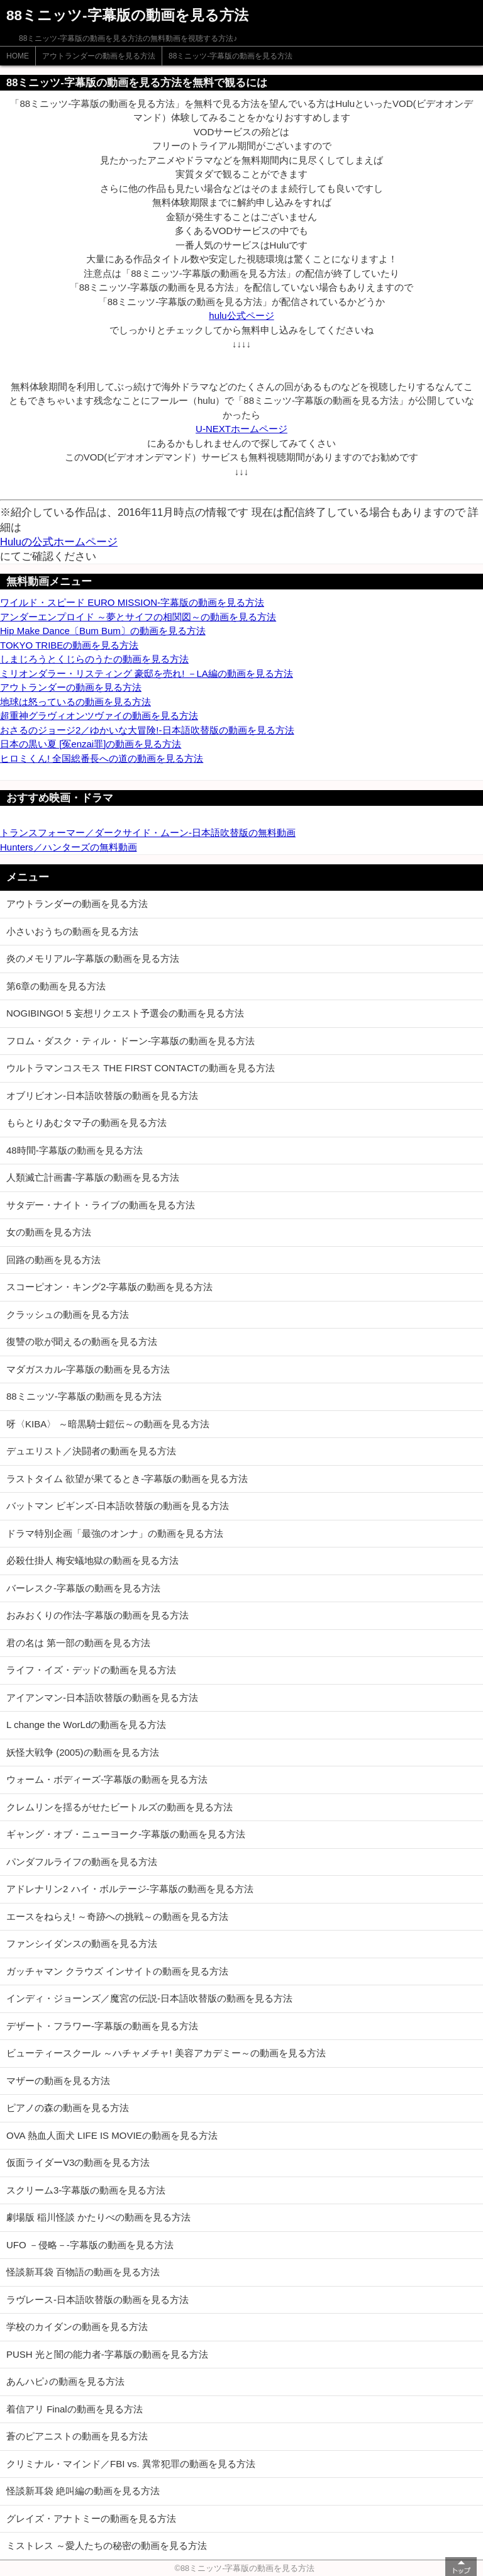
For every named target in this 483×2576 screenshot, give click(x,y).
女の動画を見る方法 (48, 1232)
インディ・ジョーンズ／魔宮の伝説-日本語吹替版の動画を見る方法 (149, 1998)
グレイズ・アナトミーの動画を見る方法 (91, 2518)
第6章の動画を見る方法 (56, 986)
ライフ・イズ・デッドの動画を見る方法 (91, 1669)
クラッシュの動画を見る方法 (67, 1314)
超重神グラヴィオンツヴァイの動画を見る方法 (99, 715)
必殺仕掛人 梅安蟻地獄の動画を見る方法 (92, 1560)
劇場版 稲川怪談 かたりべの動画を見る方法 (98, 2217)
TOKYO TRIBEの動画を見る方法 (69, 645)
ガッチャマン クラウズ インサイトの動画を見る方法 (117, 1971)
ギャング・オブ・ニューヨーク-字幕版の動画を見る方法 (125, 1834)
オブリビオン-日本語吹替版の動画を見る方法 (102, 1095)
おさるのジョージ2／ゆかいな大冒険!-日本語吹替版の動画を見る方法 (147, 730)
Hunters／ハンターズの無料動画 (68, 847)
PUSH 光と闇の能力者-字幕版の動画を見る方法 (107, 2354)
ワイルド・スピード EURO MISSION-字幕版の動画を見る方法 (132, 602)
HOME (17, 56)
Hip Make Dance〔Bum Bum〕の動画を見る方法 (103, 630)
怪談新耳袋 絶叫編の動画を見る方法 (83, 2490)
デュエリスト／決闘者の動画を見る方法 (91, 1451)
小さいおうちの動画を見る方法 (72, 931)
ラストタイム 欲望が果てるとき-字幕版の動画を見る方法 (127, 1478)
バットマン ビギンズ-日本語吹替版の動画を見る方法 (117, 1505)
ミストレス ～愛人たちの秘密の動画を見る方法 (106, 2545)
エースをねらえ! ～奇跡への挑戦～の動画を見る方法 (117, 1916)
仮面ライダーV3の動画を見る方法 (78, 2162)
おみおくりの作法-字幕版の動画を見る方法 (97, 1615)
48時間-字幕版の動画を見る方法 (74, 1150)
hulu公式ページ (241, 315)
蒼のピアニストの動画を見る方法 (77, 2436)
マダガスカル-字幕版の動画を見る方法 (88, 1369)
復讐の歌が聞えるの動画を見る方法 (81, 1341)
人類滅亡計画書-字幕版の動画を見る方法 (92, 1177)
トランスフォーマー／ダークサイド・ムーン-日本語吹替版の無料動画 (148, 832)
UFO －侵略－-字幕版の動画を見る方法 (90, 2244)
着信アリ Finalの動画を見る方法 (74, 2409)
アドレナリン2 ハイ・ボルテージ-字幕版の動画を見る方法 (129, 1888)
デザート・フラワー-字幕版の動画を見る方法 (102, 2026)
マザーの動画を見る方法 (58, 2080)
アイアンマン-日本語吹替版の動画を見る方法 (102, 1697)
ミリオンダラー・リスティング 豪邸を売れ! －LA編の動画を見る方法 (146, 673)
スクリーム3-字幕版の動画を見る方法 (85, 2190)
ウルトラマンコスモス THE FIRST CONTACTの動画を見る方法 (140, 1067)
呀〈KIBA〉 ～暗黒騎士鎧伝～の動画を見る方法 (107, 1424)
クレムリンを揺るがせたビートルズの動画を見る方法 (119, 1807)
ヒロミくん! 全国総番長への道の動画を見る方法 (101, 758)
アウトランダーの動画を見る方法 (98, 56)
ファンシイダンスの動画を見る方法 (81, 1943)
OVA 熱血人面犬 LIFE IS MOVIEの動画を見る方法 (112, 2135)
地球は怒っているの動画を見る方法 (75, 701)
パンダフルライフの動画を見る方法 (81, 1861)
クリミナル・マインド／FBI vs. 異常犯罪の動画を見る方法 (130, 2463)
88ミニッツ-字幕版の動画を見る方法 (230, 56)
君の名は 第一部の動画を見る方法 (78, 1642)
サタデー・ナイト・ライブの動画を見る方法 (100, 1205)
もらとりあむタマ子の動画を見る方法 (86, 1122)
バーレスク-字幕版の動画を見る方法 (83, 1588)
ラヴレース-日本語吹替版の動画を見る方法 (97, 2299)
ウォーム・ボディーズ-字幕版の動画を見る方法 (107, 1779)
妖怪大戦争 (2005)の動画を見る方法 (82, 1752)
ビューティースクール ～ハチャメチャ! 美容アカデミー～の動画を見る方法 (166, 2053)
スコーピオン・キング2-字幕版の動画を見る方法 (109, 1286)
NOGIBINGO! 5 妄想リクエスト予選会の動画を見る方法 (125, 1013)
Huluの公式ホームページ (59, 541)
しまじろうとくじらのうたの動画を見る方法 (94, 659)
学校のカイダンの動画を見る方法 (77, 2326)
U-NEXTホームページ (241, 428)
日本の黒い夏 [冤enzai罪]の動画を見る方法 (90, 744)
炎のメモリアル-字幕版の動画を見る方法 (92, 958)
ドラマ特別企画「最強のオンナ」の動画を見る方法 (114, 1533)
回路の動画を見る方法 (53, 1259)
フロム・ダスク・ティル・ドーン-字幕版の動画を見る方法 (130, 1040)
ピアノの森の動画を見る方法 (67, 2107)
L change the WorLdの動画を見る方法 (86, 1724)
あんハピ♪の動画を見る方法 (65, 2381)
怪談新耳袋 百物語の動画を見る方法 (83, 2272)
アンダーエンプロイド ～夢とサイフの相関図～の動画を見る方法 (138, 616)
